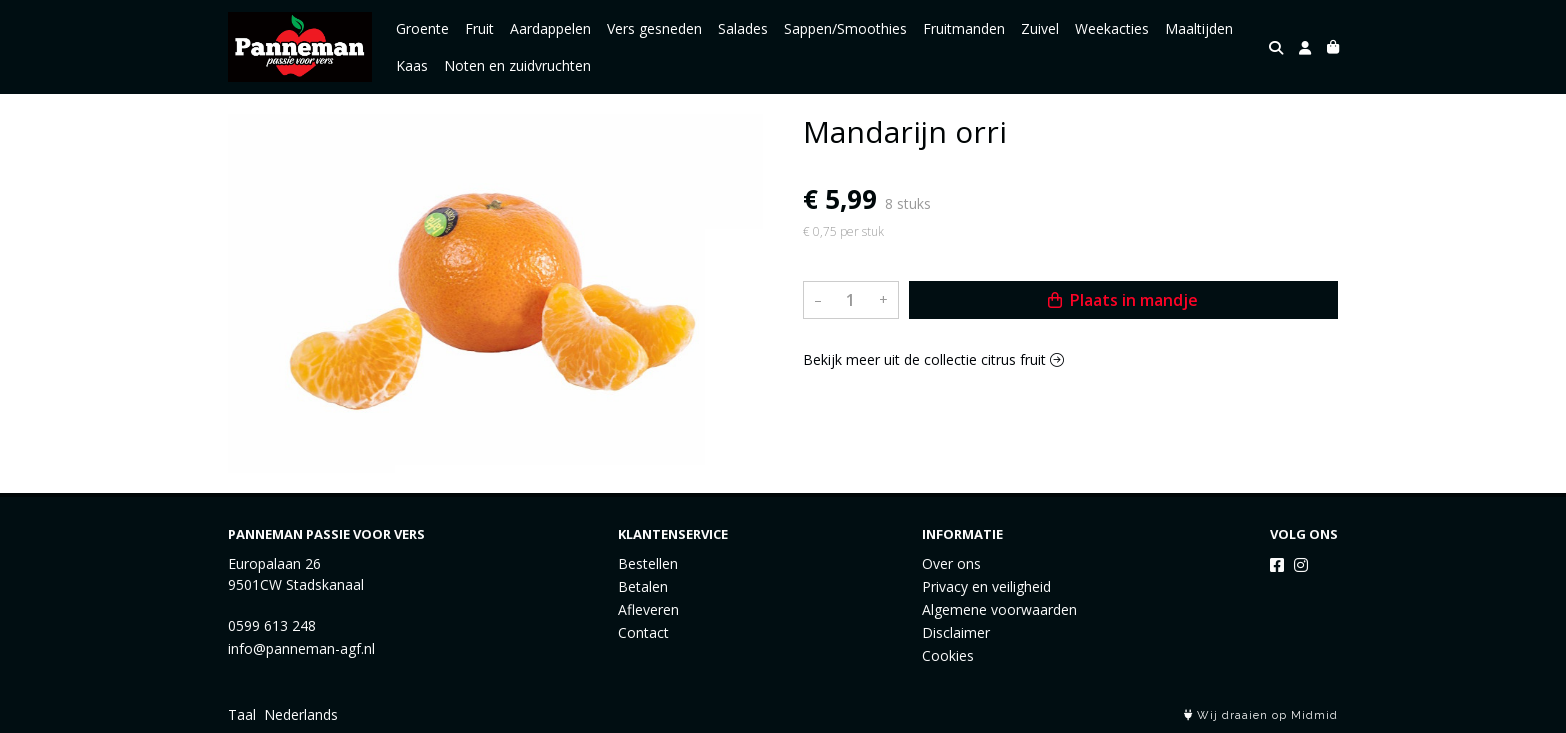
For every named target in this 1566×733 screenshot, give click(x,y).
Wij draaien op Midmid (1261, 715)
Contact (643, 632)
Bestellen (648, 563)
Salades (743, 28)
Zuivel (1040, 28)
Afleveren (648, 609)
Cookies (948, 655)
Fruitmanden (964, 28)
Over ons (951, 563)
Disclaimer (956, 632)
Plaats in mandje (1123, 300)
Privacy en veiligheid (986, 586)
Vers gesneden (654, 28)
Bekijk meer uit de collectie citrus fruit (933, 359)
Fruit (479, 28)
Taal (242, 714)
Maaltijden (1199, 28)
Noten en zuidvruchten (517, 65)
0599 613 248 (272, 625)
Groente (422, 28)
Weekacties (1112, 28)
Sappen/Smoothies (845, 28)
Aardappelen (550, 28)
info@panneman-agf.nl (301, 648)
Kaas (412, 65)
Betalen (643, 586)
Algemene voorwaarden (999, 609)
